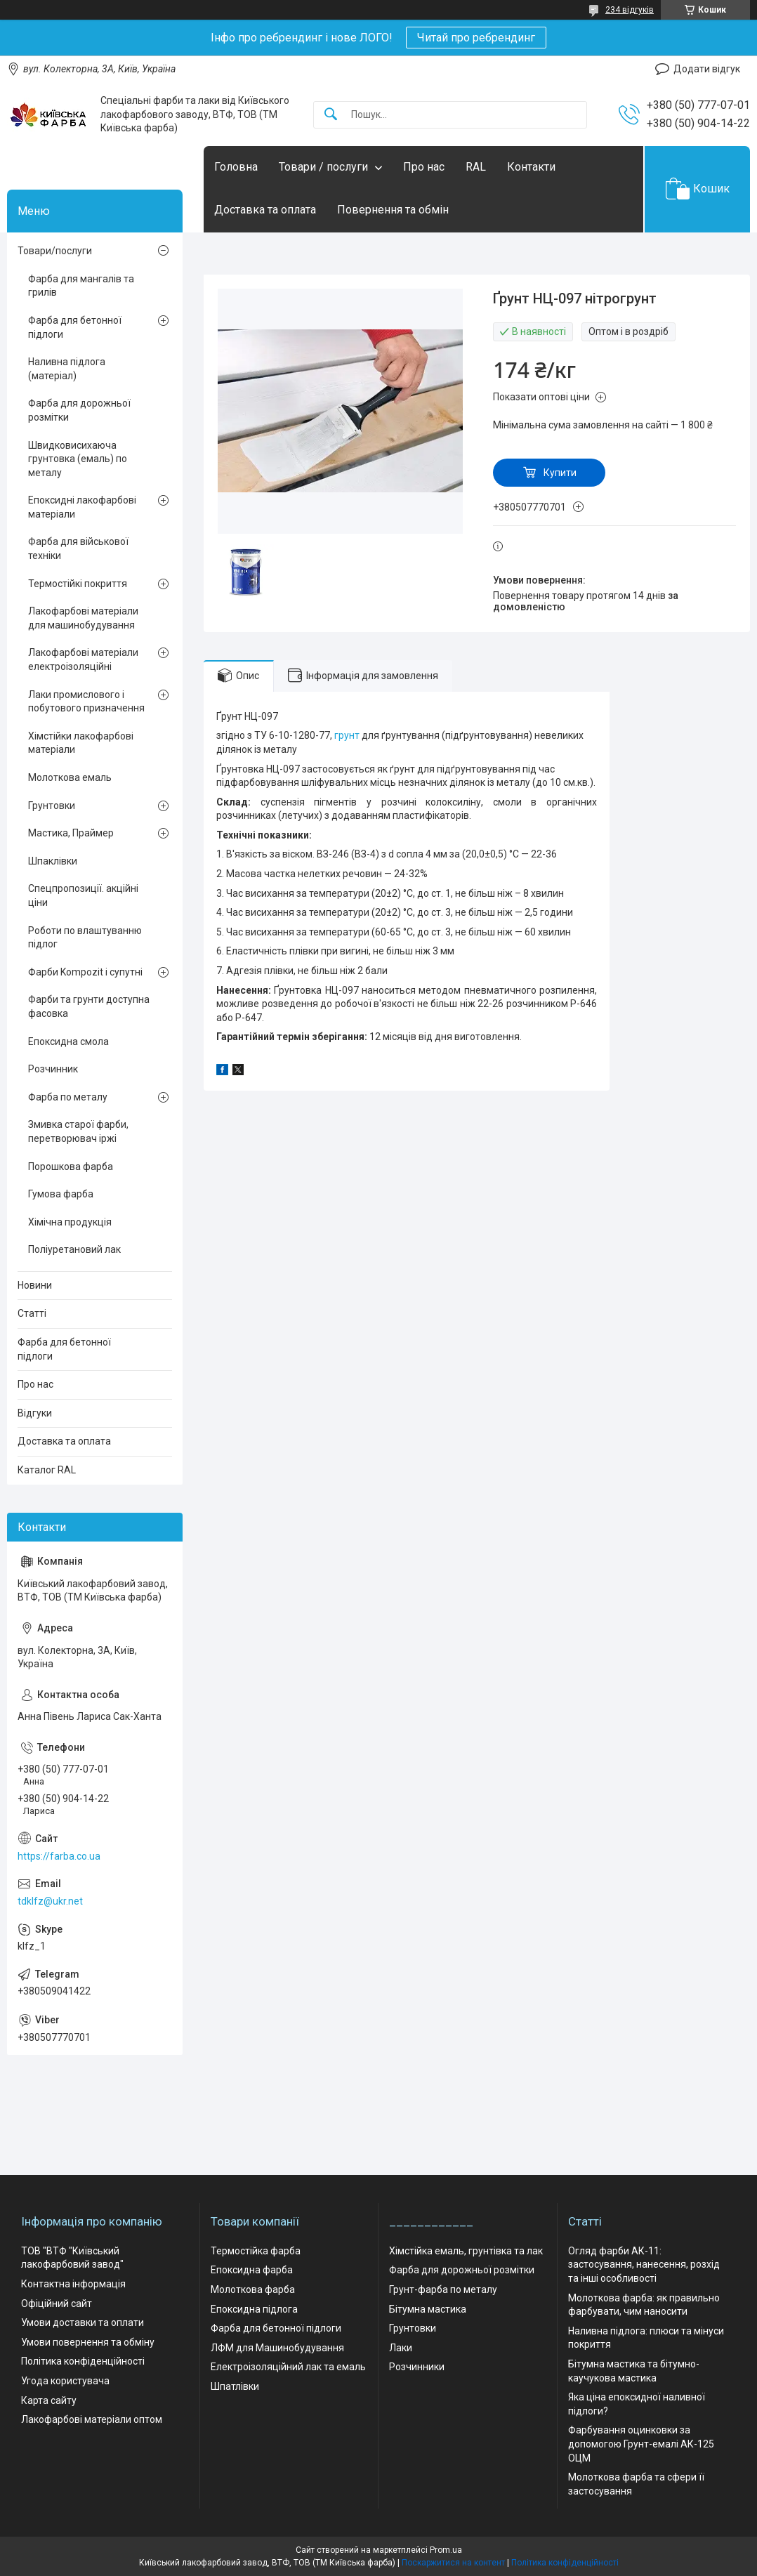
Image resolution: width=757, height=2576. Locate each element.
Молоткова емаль (70, 777)
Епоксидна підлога (254, 2309)
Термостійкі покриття (77, 583)
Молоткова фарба (253, 2289)
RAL (476, 166)
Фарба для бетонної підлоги (74, 327)
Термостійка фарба (256, 2250)
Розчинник (53, 1069)
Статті (32, 1313)
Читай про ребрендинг (476, 37)
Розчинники (417, 2366)
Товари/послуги (55, 250)
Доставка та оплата (265, 209)
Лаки (400, 2347)
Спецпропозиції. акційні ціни (83, 895)
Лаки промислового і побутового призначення (86, 701)
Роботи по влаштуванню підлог (85, 937)
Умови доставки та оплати (82, 2322)
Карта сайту (49, 2400)
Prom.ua (446, 2550)
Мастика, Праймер (71, 833)
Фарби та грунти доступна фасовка (89, 1006)
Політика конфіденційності (83, 2361)
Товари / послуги (323, 166)
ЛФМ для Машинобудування (277, 2347)
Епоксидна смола (68, 1041)
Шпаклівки (52, 861)
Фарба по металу (67, 1097)
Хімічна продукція (70, 1222)
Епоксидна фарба (252, 2269)
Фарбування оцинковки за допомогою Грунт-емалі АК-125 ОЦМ (641, 2443)
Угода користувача (65, 2380)
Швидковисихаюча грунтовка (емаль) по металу (77, 459)
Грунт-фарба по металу (443, 2289)
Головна (236, 166)
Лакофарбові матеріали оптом (91, 2419)
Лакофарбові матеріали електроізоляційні (83, 659)
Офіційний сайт (56, 2303)
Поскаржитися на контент (453, 2563)
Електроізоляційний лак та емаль (288, 2366)
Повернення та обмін (393, 209)
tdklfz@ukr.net (50, 1901)
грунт (347, 735)
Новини (35, 1285)
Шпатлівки (235, 2386)
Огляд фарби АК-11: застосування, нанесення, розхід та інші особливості (644, 2264)
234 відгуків (629, 10)
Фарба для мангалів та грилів (81, 285)
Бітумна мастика (427, 2309)
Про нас (424, 166)
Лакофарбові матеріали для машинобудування (83, 618)
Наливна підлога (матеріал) (66, 368)
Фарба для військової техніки (78, 548)
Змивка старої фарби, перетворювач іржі (78, 1131)
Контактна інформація (73, 2283)
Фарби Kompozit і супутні (85, 972)
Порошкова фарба (70, 1166)
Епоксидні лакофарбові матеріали (82, 507)
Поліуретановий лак (74, 1249)
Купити (560, 472)
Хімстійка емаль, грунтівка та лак (466, 2250)
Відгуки (35, 1413)
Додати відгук (706, 68)
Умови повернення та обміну (87, 2342)
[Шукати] (331, 115)
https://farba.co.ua (59, 1856)
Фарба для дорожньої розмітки (79, 410)
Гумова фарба (60, 1194)
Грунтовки (51, 805)
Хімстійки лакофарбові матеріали (80, 743)
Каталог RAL (47, 1470)
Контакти (531, 166)
